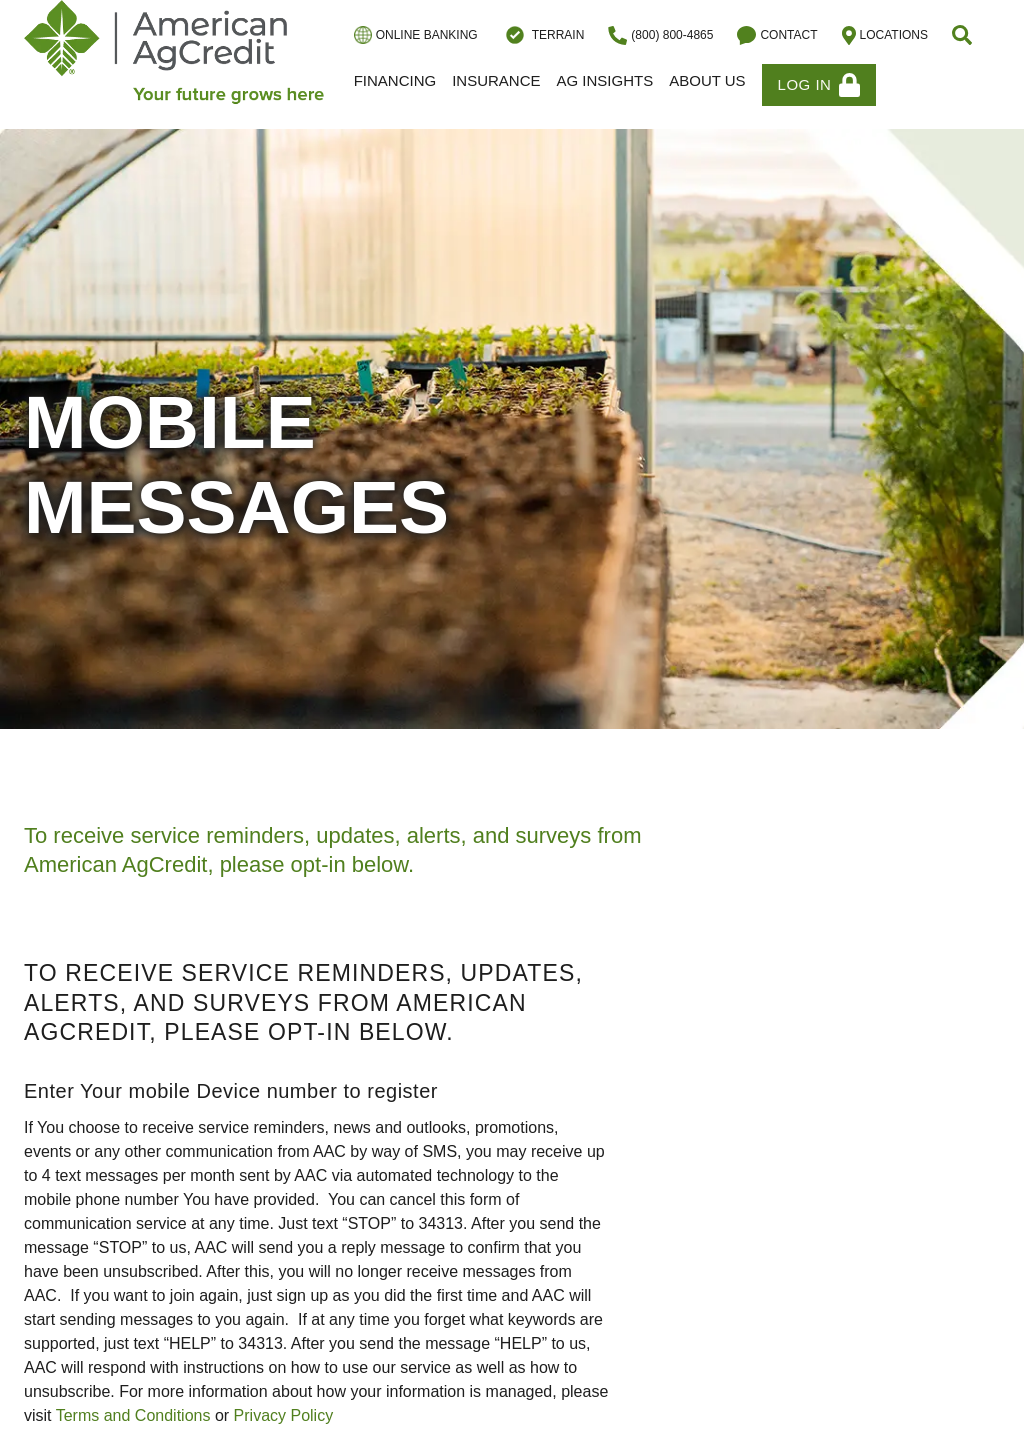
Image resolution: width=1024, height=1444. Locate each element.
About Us (707, 80)
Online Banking (416, 35)
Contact (777, 35)
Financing (395, 80)
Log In (819, 85)
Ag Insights (605, 80)
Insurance (496, 80)
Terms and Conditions (133, 1415)
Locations (885, 35)
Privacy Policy (284, 1415)
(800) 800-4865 (660, 35)
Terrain (543, 35)
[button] (964, 35)
